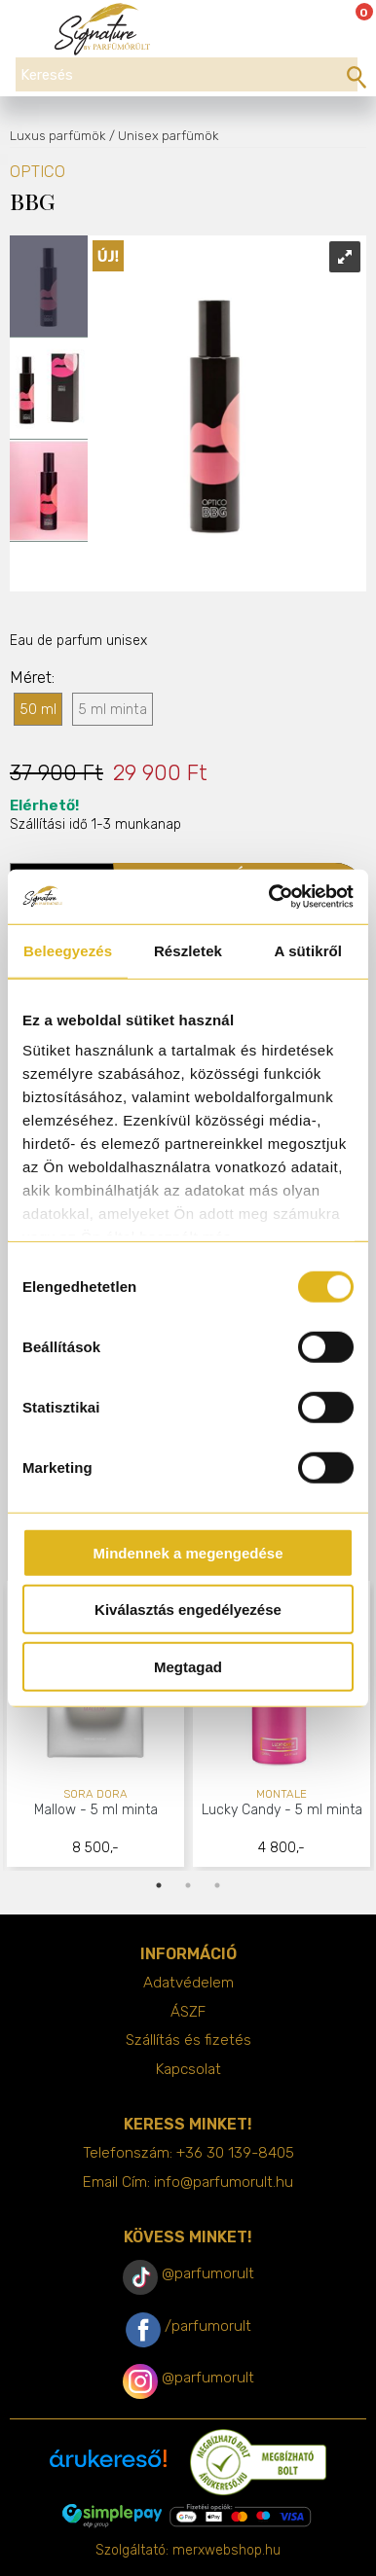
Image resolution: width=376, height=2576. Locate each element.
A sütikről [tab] (309, 950)
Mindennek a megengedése (187, 1552)
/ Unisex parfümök (163, 135)
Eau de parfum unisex (78, 640)
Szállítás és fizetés (188, 2040)
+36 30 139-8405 (235, 2153)
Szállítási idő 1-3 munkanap (95, 814)
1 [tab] (159, 1885)
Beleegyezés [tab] (67, 950)
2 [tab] (188, 1885)
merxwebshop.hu (226, 2550)
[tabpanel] (96, 1725)
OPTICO (37, 171)
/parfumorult (208, 2326)
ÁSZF (188, 2012)
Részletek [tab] (188, 950)
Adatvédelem (188, 1982)
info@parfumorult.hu (223, 2182)
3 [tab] (217, 1885)
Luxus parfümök (57, 135)
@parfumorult (208, 2273)
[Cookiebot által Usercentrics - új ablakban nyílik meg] (270, 897)
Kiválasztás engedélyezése (188, 1609)
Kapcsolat (188, 2069)
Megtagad (188, 1666)
